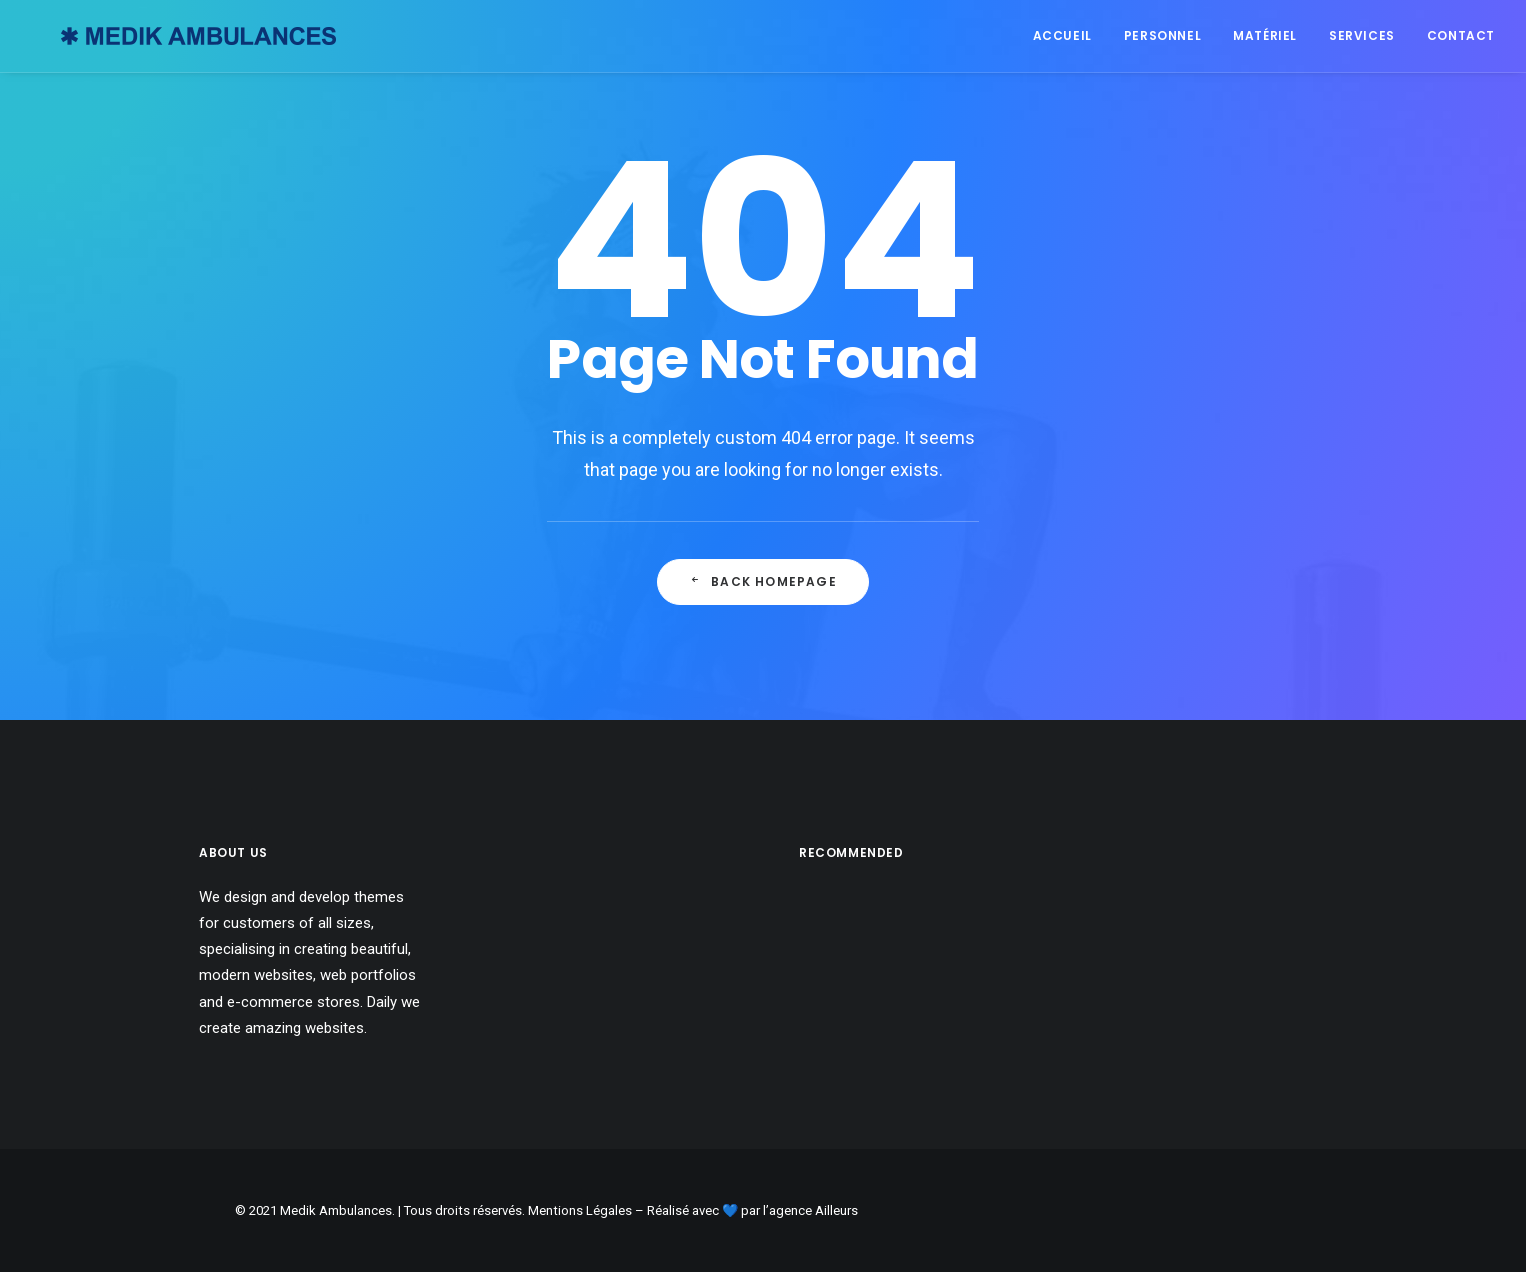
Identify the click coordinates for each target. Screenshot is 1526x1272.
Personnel (1162, 35)
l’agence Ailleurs (810, 1210)
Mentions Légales (580, 1210)
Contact (1461, 35)
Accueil (1062, 35)
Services (1362, 35)
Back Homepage (763, 581)
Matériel (1265, 35)
